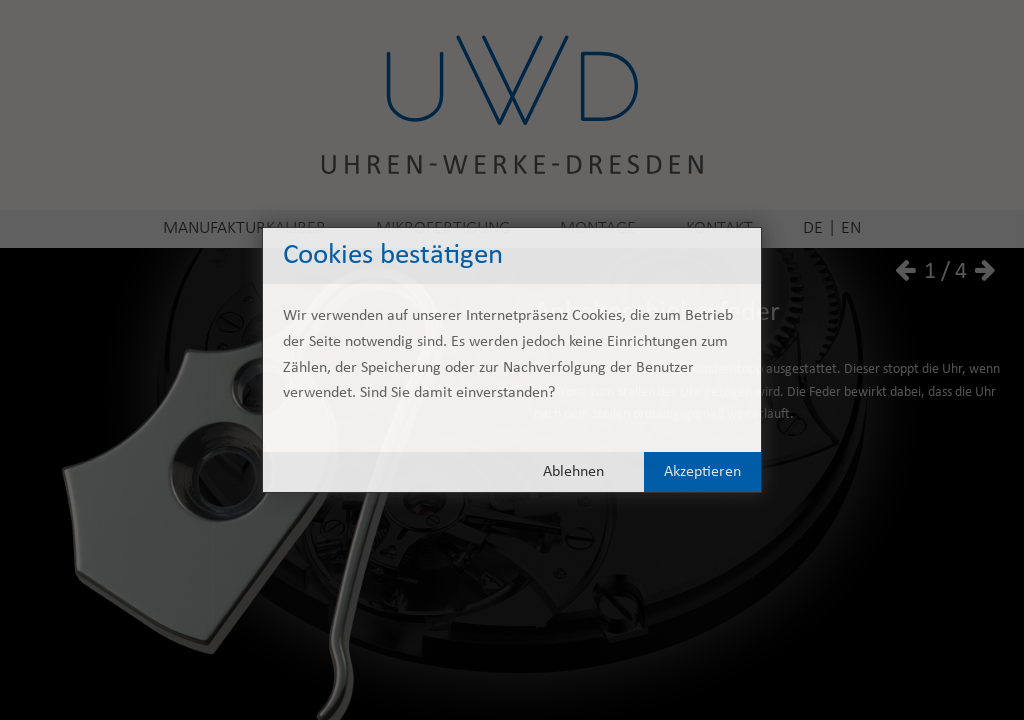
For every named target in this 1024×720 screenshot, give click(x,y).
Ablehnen (573, 472)
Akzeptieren (702, 472)
